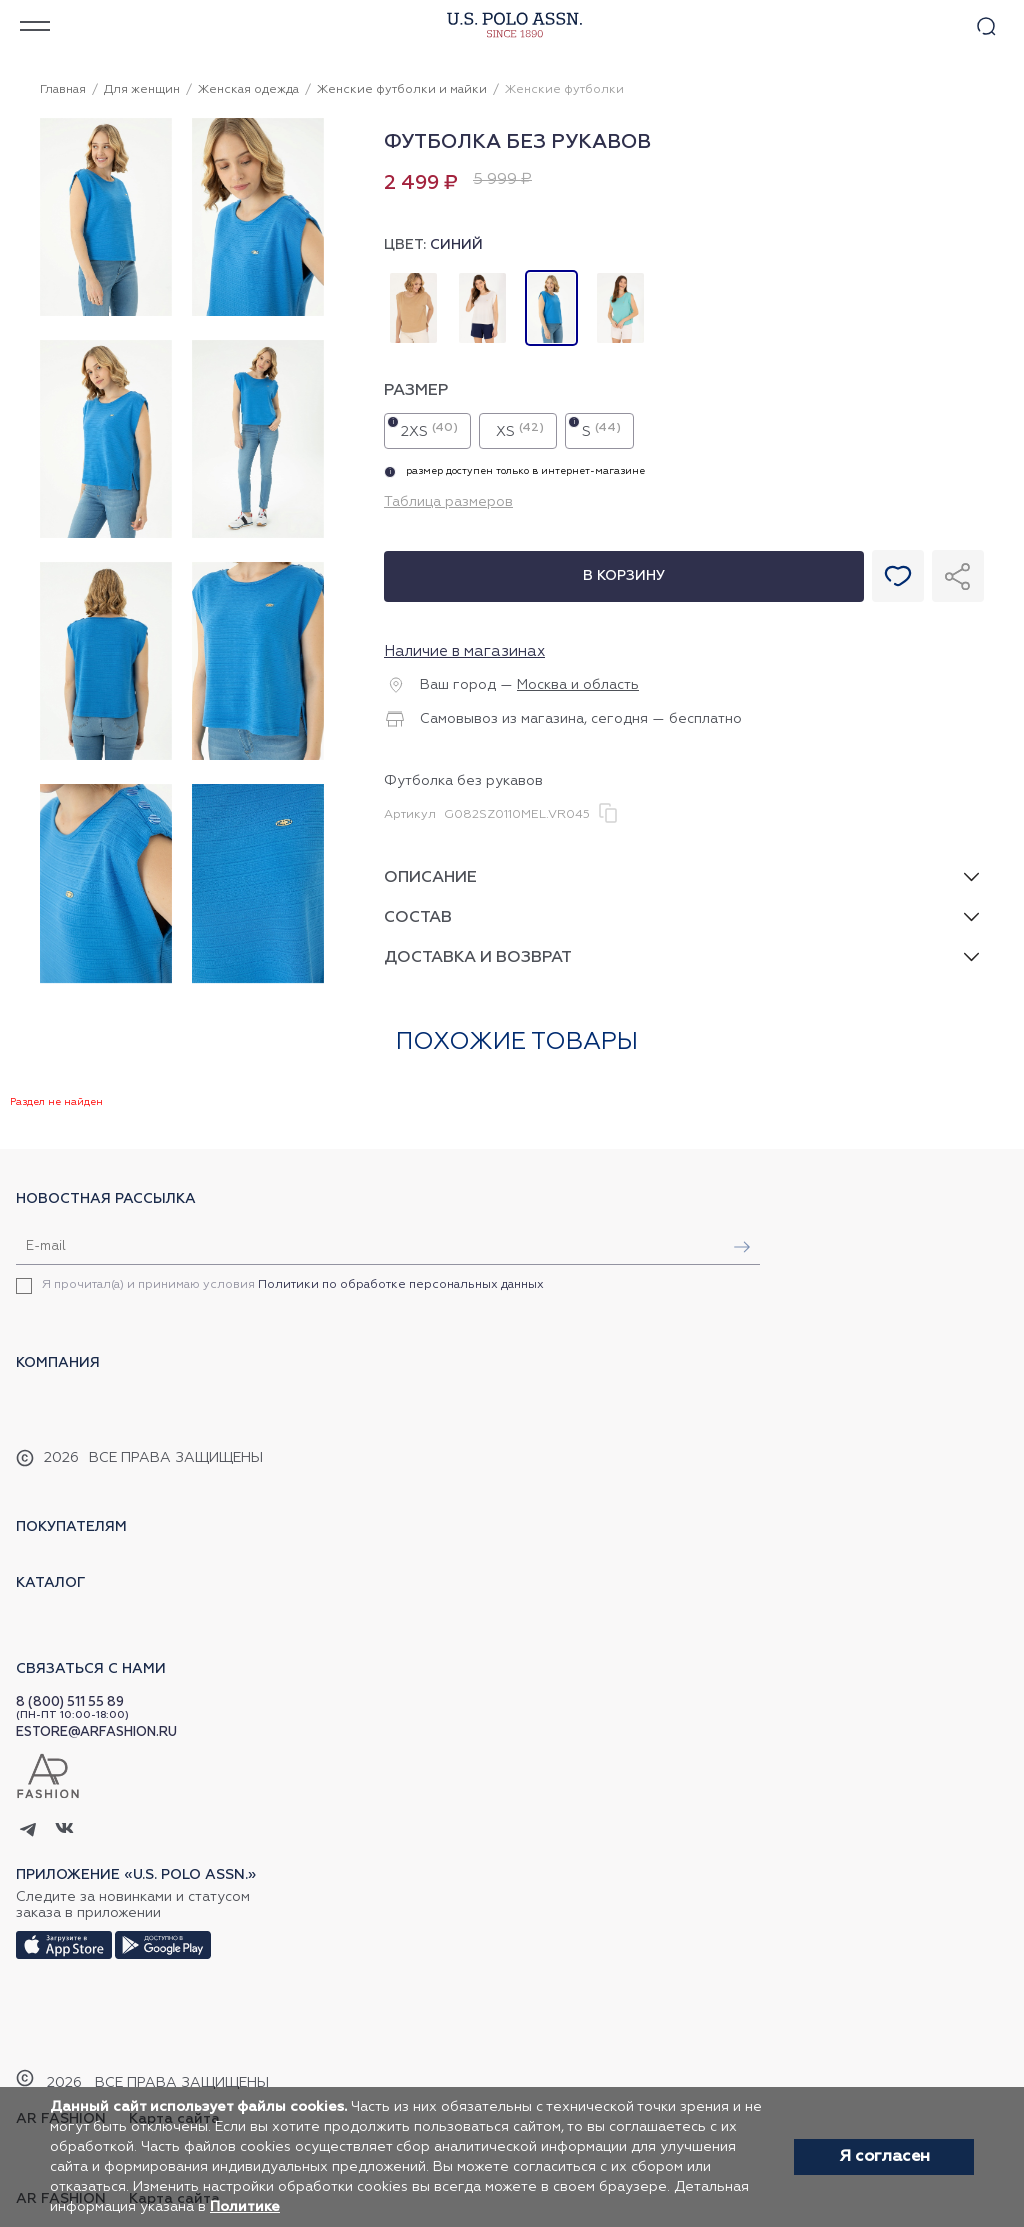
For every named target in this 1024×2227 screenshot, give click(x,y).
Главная (63, 90)
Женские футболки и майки (402, 90)
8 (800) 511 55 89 (70, 1702)
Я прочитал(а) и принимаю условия (293, 1285)
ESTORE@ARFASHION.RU (96, 1732)
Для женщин (142, 90)
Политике (245, 2207)
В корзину (624, 576)
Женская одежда (248, 90)
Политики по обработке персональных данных (401, 1285)
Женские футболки (564, 90)
